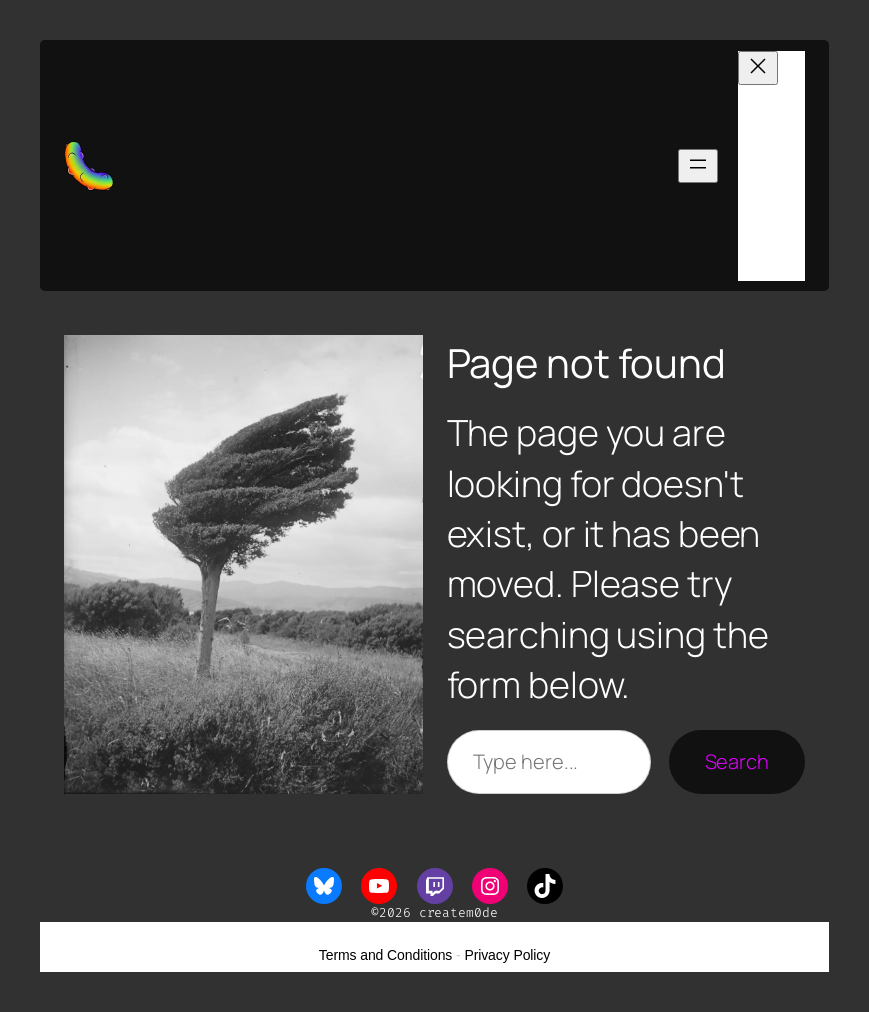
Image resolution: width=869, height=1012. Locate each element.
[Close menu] (758, 68)
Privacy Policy (507, 955)
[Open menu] (698, 166)
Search (737, 761)
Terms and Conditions (385, 955)
